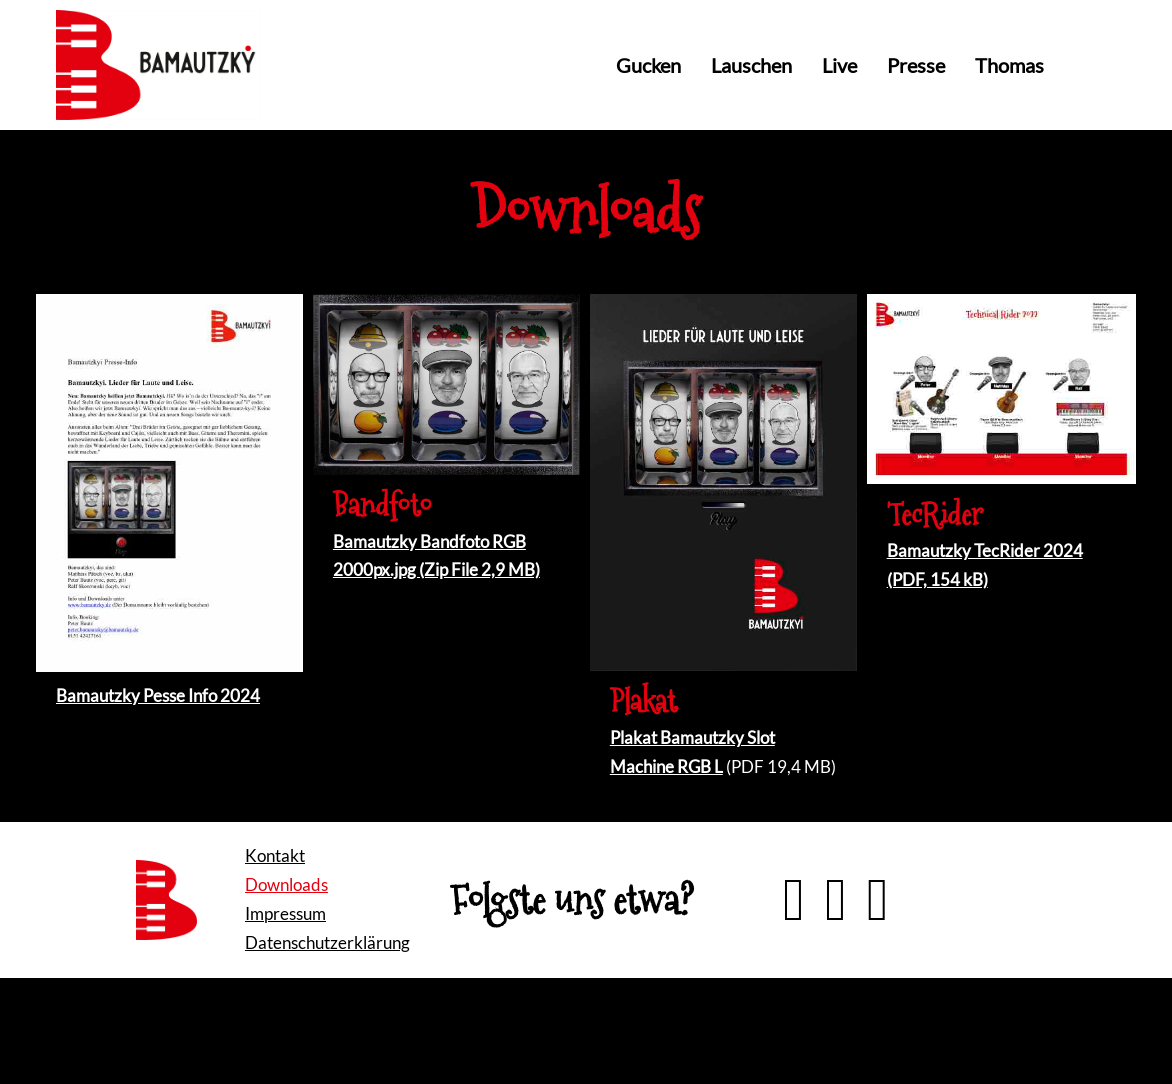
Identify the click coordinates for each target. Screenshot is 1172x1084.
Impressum (285, 913)
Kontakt (275, 855)
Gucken (648, 65)
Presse (916, 65)
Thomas (1009, 65)
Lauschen (751, 65)
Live (839, 65)
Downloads (286, 884)
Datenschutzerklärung (327, 942)
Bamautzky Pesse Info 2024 (158, 695)
